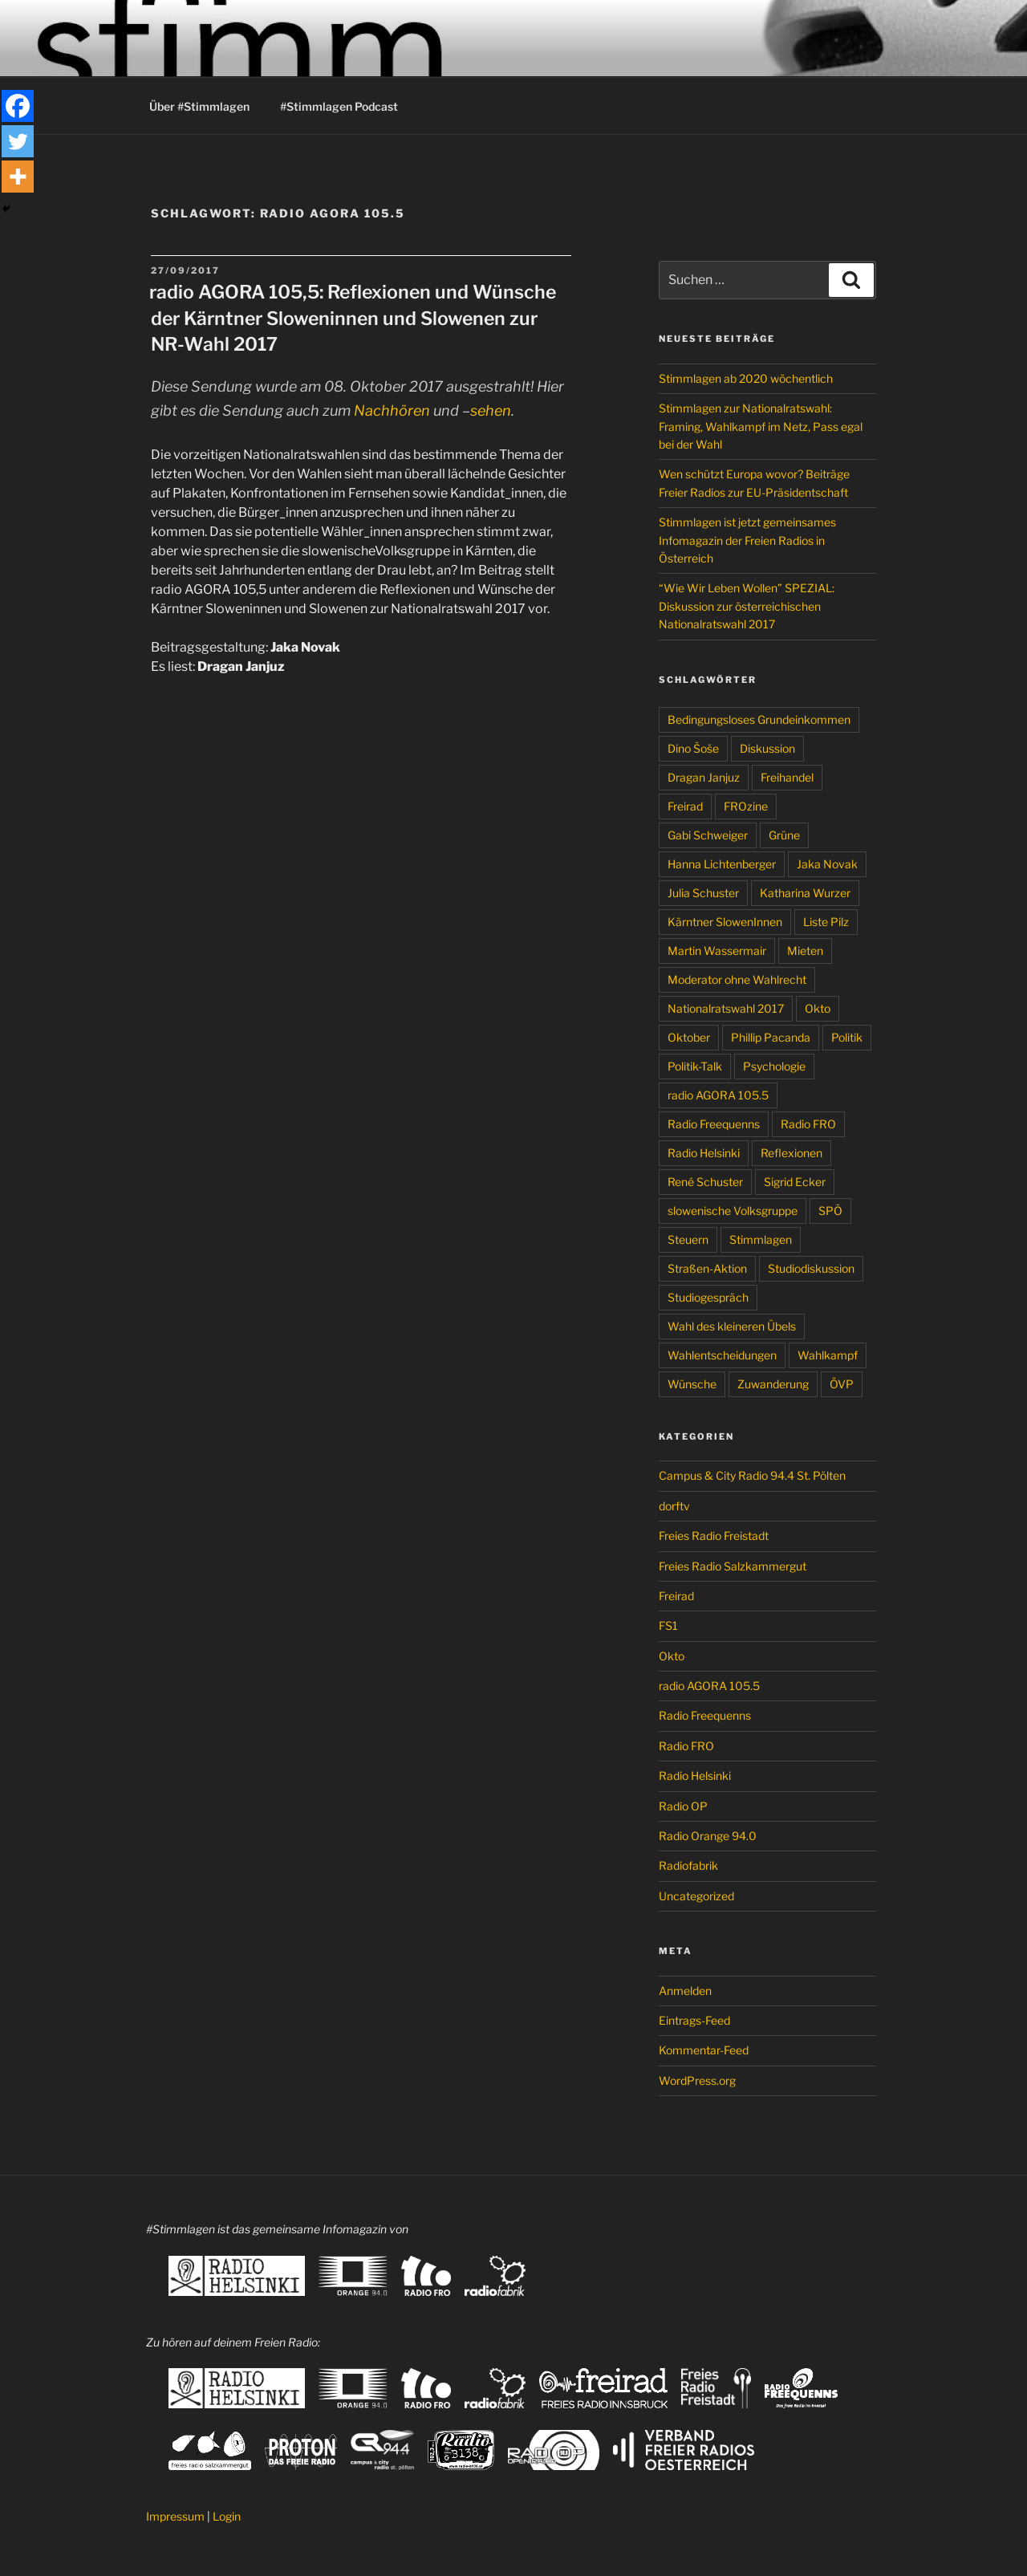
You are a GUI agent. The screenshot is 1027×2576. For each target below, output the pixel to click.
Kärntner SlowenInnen (725, 921)
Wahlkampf (828, 1355)
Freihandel (787, 777)
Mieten (805, 950)
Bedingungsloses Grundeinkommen (759, 719)
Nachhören (392, 410)
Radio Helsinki (704, 1153)
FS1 (668, 1625)
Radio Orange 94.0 (708, 1836)
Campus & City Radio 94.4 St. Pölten (752, 1475)
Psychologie (774, 1066)
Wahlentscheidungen (722, 1355)
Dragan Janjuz (704, 777)
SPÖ (830, 1210)
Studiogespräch (708, 1297)
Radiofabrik (688, 1865)
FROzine (746, 806)
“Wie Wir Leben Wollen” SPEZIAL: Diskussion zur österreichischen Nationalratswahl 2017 (746, 606)
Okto (817, 1008)
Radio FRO (808, 1124)
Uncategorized (696, 1896)
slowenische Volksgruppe (733, 1210)
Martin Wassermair (717, 950)
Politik (847, 1037)
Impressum (175, 2516)
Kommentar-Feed (704, 2050)
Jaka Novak (827, 864)
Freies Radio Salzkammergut (732, 1566)
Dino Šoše (693, 748)
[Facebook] (18, 106)
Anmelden (685, 1990)
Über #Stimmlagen (199, 106)
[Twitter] (18, 141)
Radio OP (683, 1806)
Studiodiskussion (811, 1268)
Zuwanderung (773, 1384)
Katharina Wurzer (805, 893)
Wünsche (692, 1384)
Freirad (685, 806)
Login (227, 2516)
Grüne (784, 835)
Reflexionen (791, 1153)
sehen (490, 410)
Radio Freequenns (714, 1124)
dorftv (674, 1506)
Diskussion (767, 748)
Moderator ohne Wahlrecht (737, 979)
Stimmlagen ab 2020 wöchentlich (746, 378)
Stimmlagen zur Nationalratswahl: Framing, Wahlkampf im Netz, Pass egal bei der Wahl (761, 426)
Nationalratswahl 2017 (726, 1008)
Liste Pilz (826, 921)
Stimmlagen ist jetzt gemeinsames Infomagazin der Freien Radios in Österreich (747, 540)
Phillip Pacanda (770, 1037)
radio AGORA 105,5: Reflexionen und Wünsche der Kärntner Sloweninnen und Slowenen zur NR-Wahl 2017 (352, 318)
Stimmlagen (760, 1239)
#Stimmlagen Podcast (339, 106)
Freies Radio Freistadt (714, 1535)
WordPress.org (697, 2080)
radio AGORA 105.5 (718, 1095)
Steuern (688, 1239)
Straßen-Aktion (707, 1268)
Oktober (689, 1037)
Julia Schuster (703, 893)
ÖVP (842, 1384)
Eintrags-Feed (694, 2020)
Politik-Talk (695, 1066)
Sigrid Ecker (795, 1181)
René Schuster (705, 1181)
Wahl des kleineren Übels (732, 1326)
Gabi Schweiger (708, 835)
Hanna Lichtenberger (722, 864)
